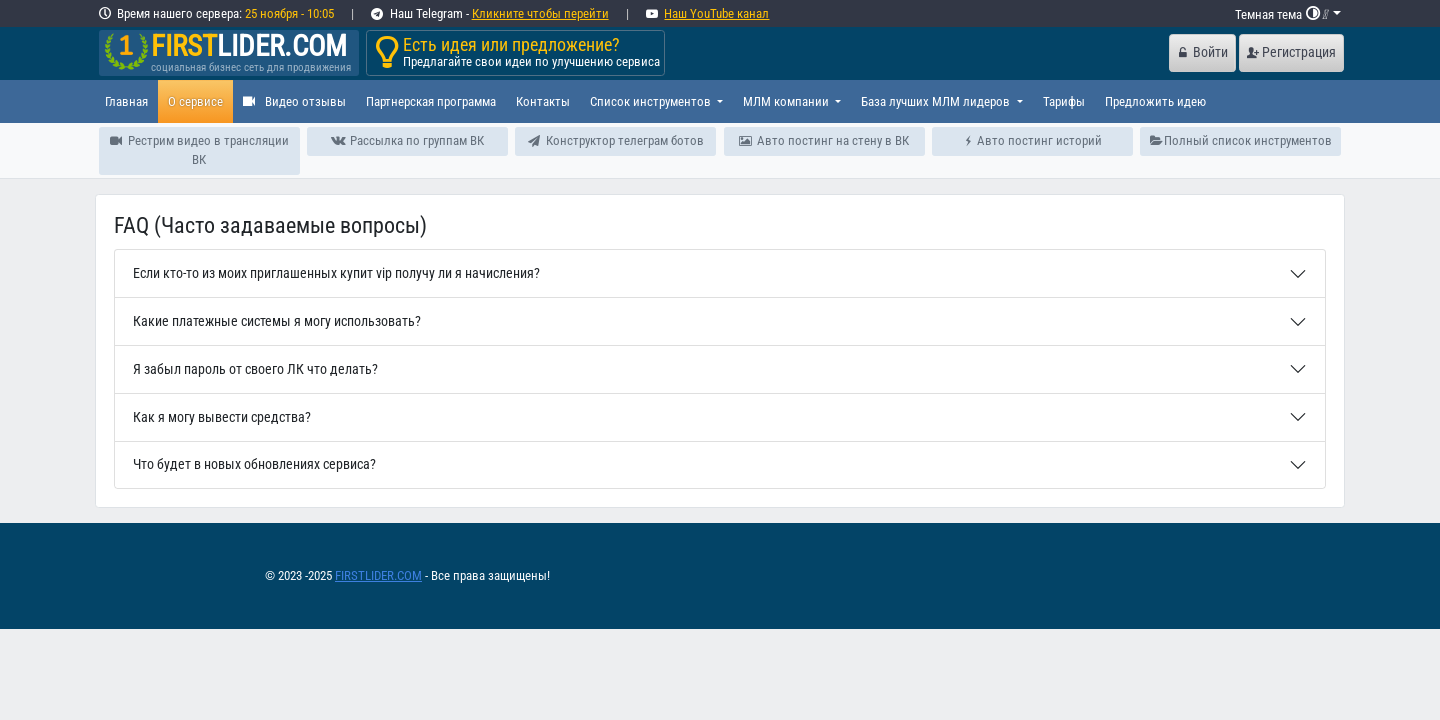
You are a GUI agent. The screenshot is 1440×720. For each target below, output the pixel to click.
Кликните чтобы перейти (540, 13)
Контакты (543, 101)
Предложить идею (1155, 101)
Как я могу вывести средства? (222, 417)
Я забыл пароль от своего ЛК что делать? (255, 369)
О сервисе (195, 101)
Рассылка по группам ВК (407, 140)
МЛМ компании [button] (787, 101)
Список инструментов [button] (652, 101)
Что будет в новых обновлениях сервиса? (254, 464)
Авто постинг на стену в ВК (824, 140)
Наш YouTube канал (716, 13)
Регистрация (1291, 52)
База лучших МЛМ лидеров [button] (937, 101)
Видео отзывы (294, 101)
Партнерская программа (431, 101)
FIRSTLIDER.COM (378, 575)
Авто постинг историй (1033, 140)
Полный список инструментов (1241, 140)
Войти (1203, 52)
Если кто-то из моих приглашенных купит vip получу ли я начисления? (336, 273)
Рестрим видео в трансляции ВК (199, 150)
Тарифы (1064, 101)
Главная (126, 101)
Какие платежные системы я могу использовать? (277, 321)
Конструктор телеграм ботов (616, 140)
